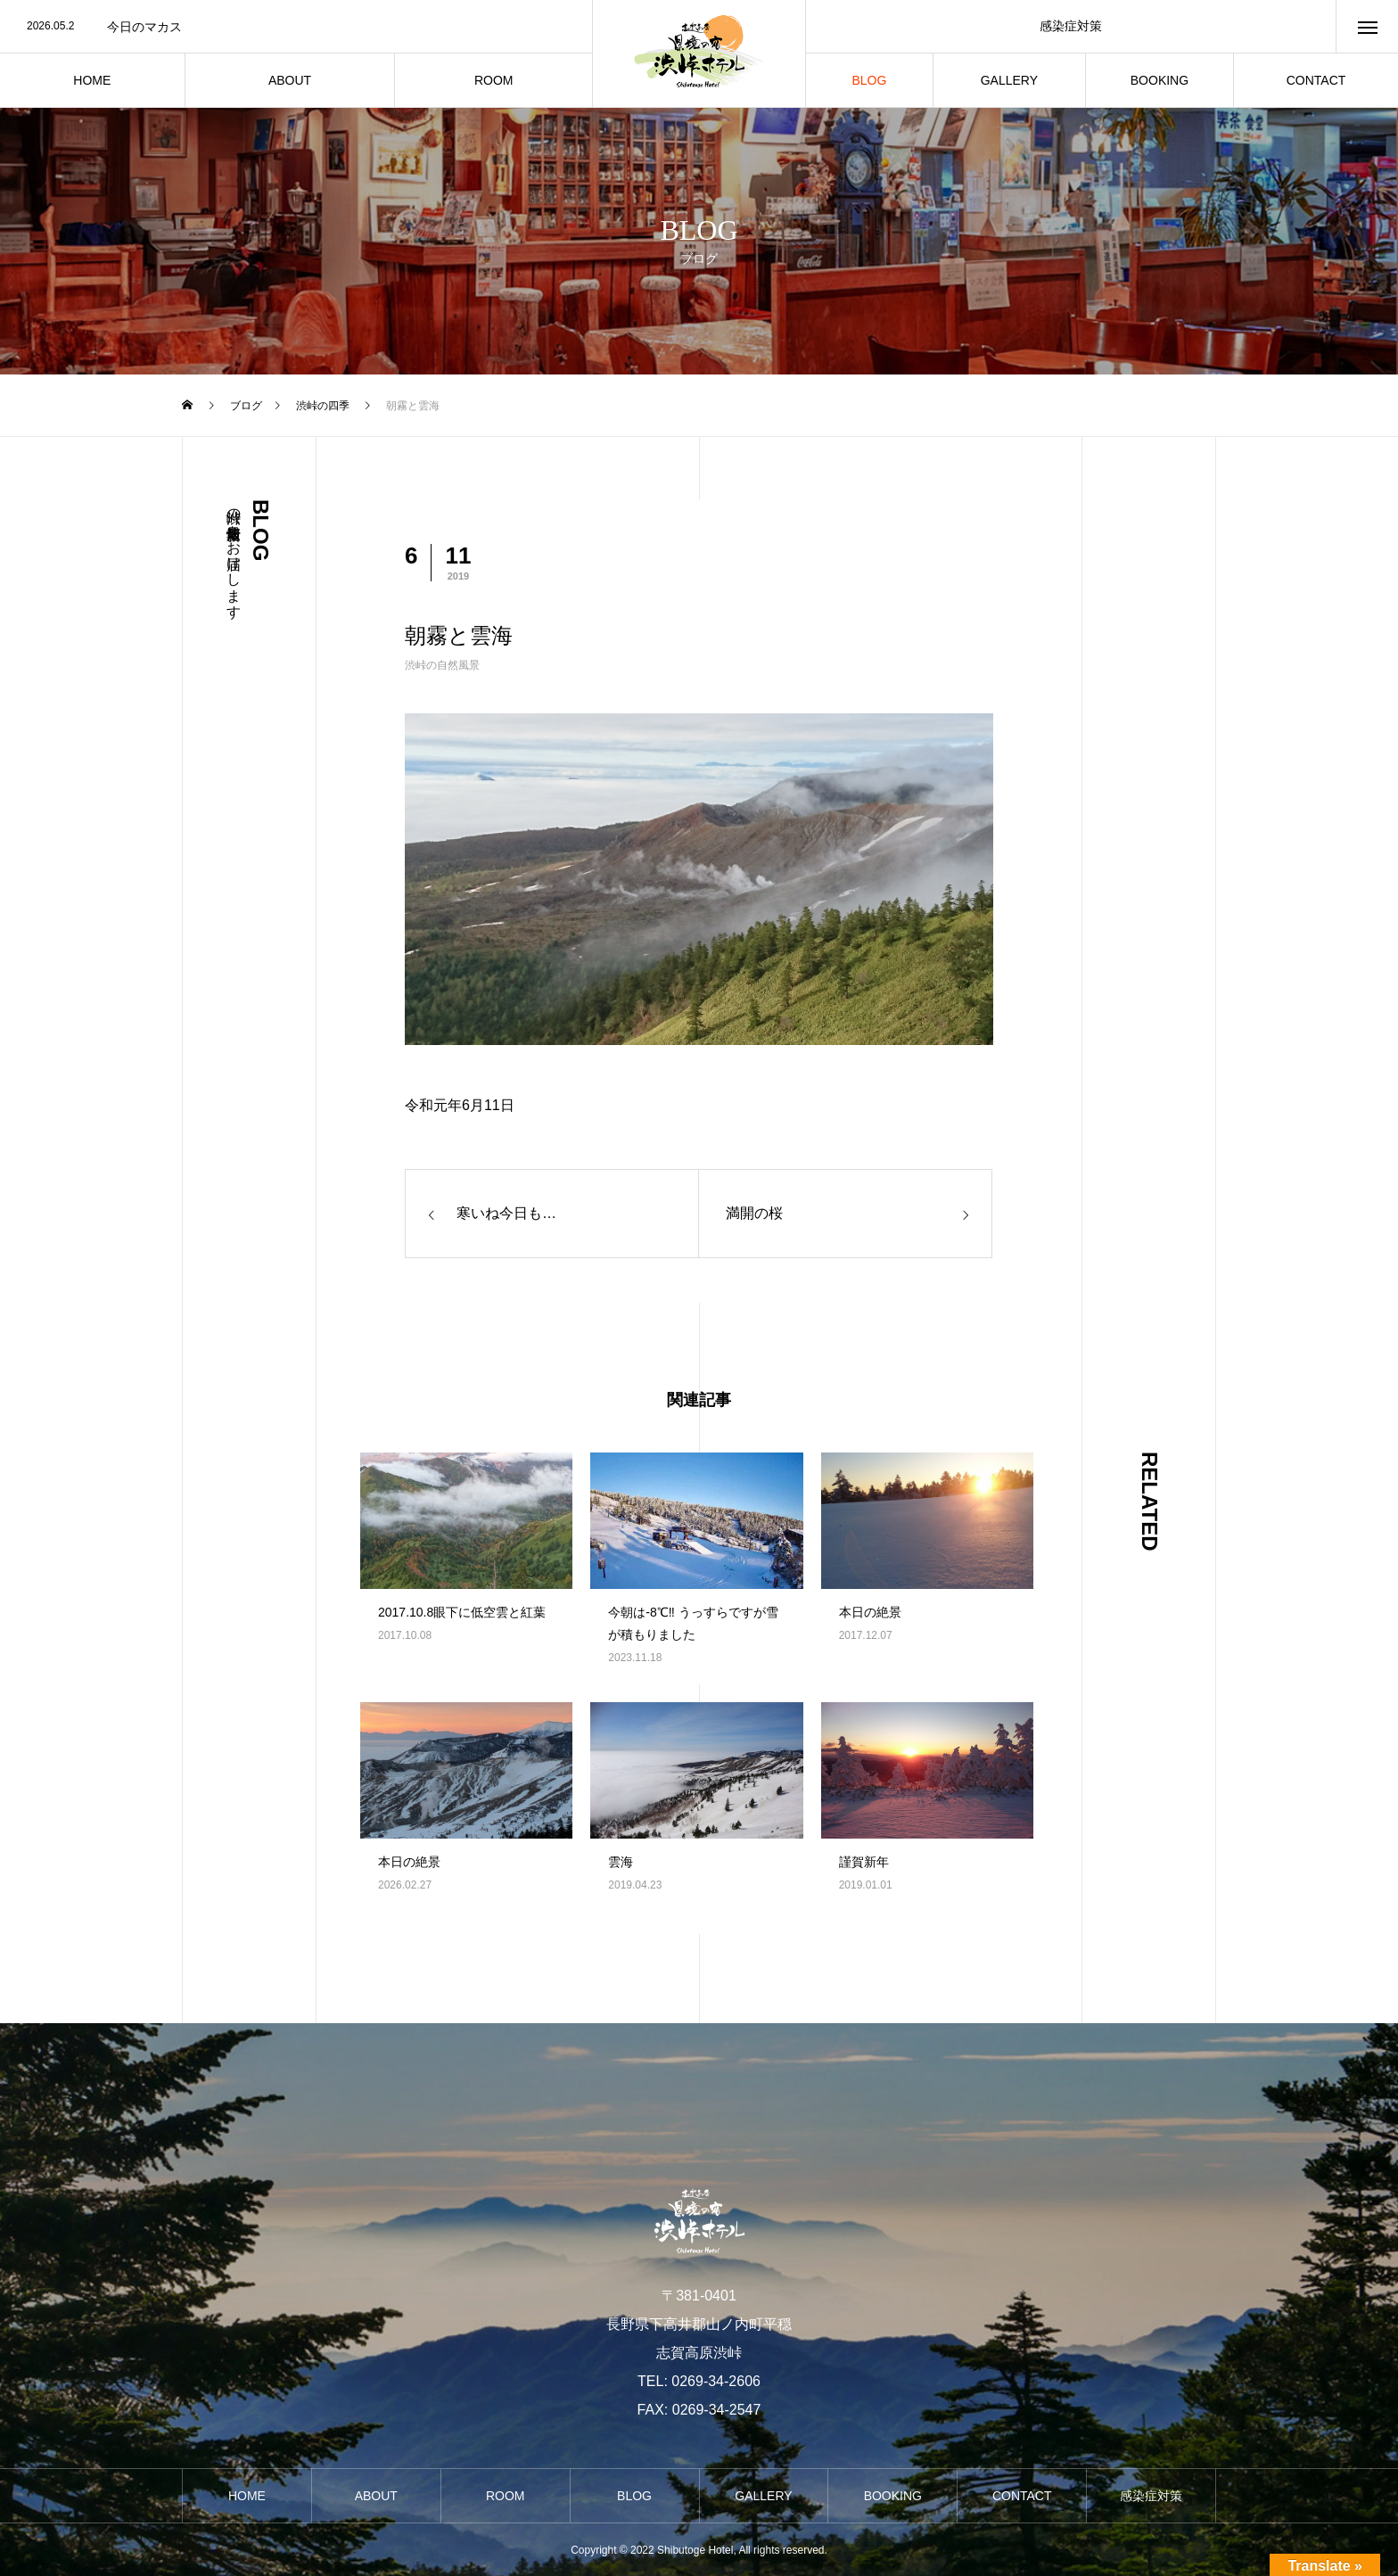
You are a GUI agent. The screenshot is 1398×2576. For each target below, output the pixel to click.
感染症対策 (1071, 26)
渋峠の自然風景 (442, 665)
